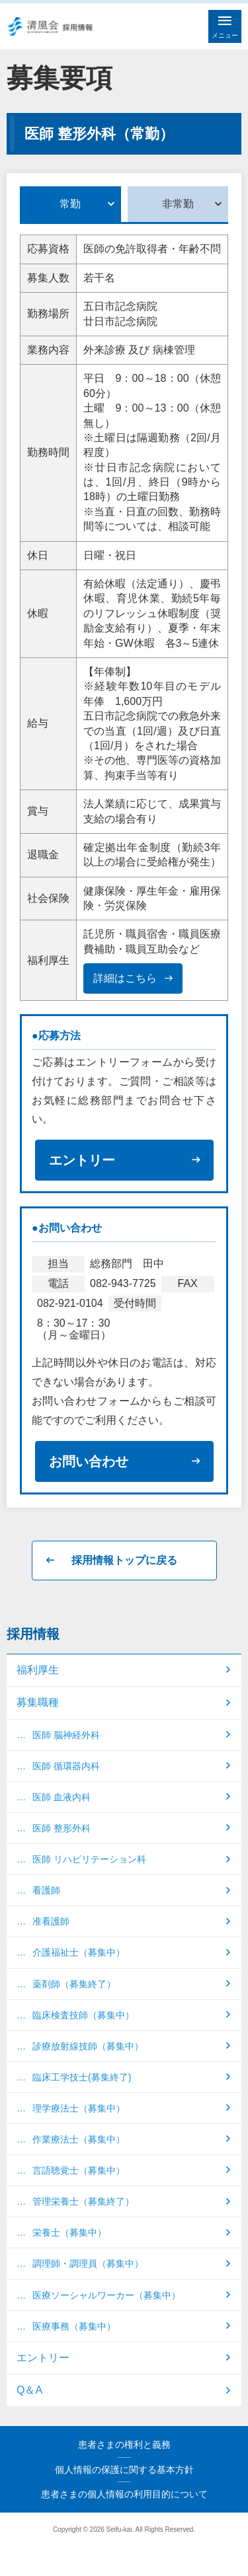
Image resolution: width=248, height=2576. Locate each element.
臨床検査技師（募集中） (83, 2015)
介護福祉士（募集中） (78, 1952)
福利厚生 (38, 1669)
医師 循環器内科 (66, 1766)
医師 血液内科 (61, 1797)
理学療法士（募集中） (78, 2108)
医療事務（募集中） (74, 2326)
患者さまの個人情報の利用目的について (124, 2494)
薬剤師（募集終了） (74, 1984)
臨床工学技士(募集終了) (81, 2077)
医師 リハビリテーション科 (89, 1859)
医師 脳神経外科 (66, 1735)
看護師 (46, 1890)
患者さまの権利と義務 (124, 2444)
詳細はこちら (125, 978)
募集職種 (38, 1702)
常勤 (70, 203)
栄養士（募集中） (69, 2232)
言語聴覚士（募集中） (78, 2170)
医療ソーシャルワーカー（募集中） (106, 2295)
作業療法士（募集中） (78, 2139)
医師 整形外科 (61, 1828)
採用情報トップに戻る (124, 1560)
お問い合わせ (88, 1461)
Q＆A (29, 2390)
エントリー (82, 1160)
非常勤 (178, 203)
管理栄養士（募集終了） (83, 2201)
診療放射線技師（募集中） (88, 2046)
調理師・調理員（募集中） (88, 2263)
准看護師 (50, 1921)
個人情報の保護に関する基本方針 (124, 2469)
